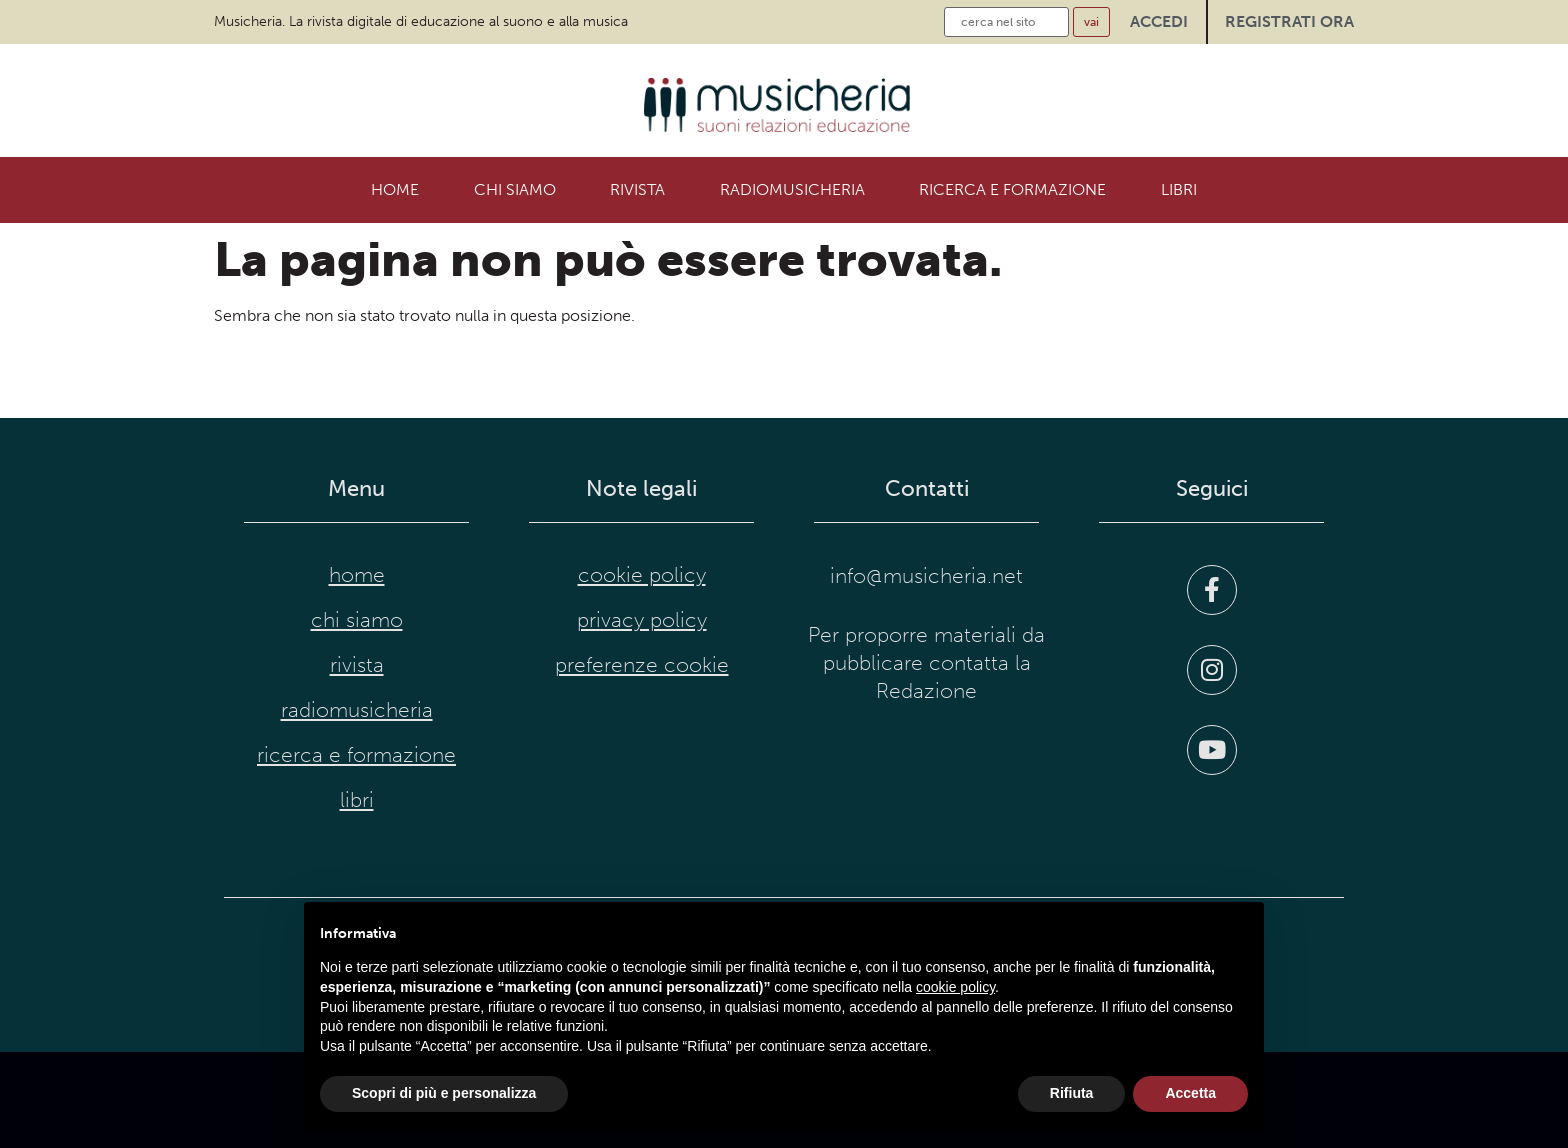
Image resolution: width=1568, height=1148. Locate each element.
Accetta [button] (1190, 1093)
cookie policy (642, 575)
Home (395, 189)
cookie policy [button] (955, 987)
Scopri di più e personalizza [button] (444, 1093)
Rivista (637, 189)
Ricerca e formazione (1012, 189)
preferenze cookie (642, 665)
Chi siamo (515, 189)
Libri (1179, 189)
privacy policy (642, 620)
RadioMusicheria (792, 189)
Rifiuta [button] (1072, 1093)
